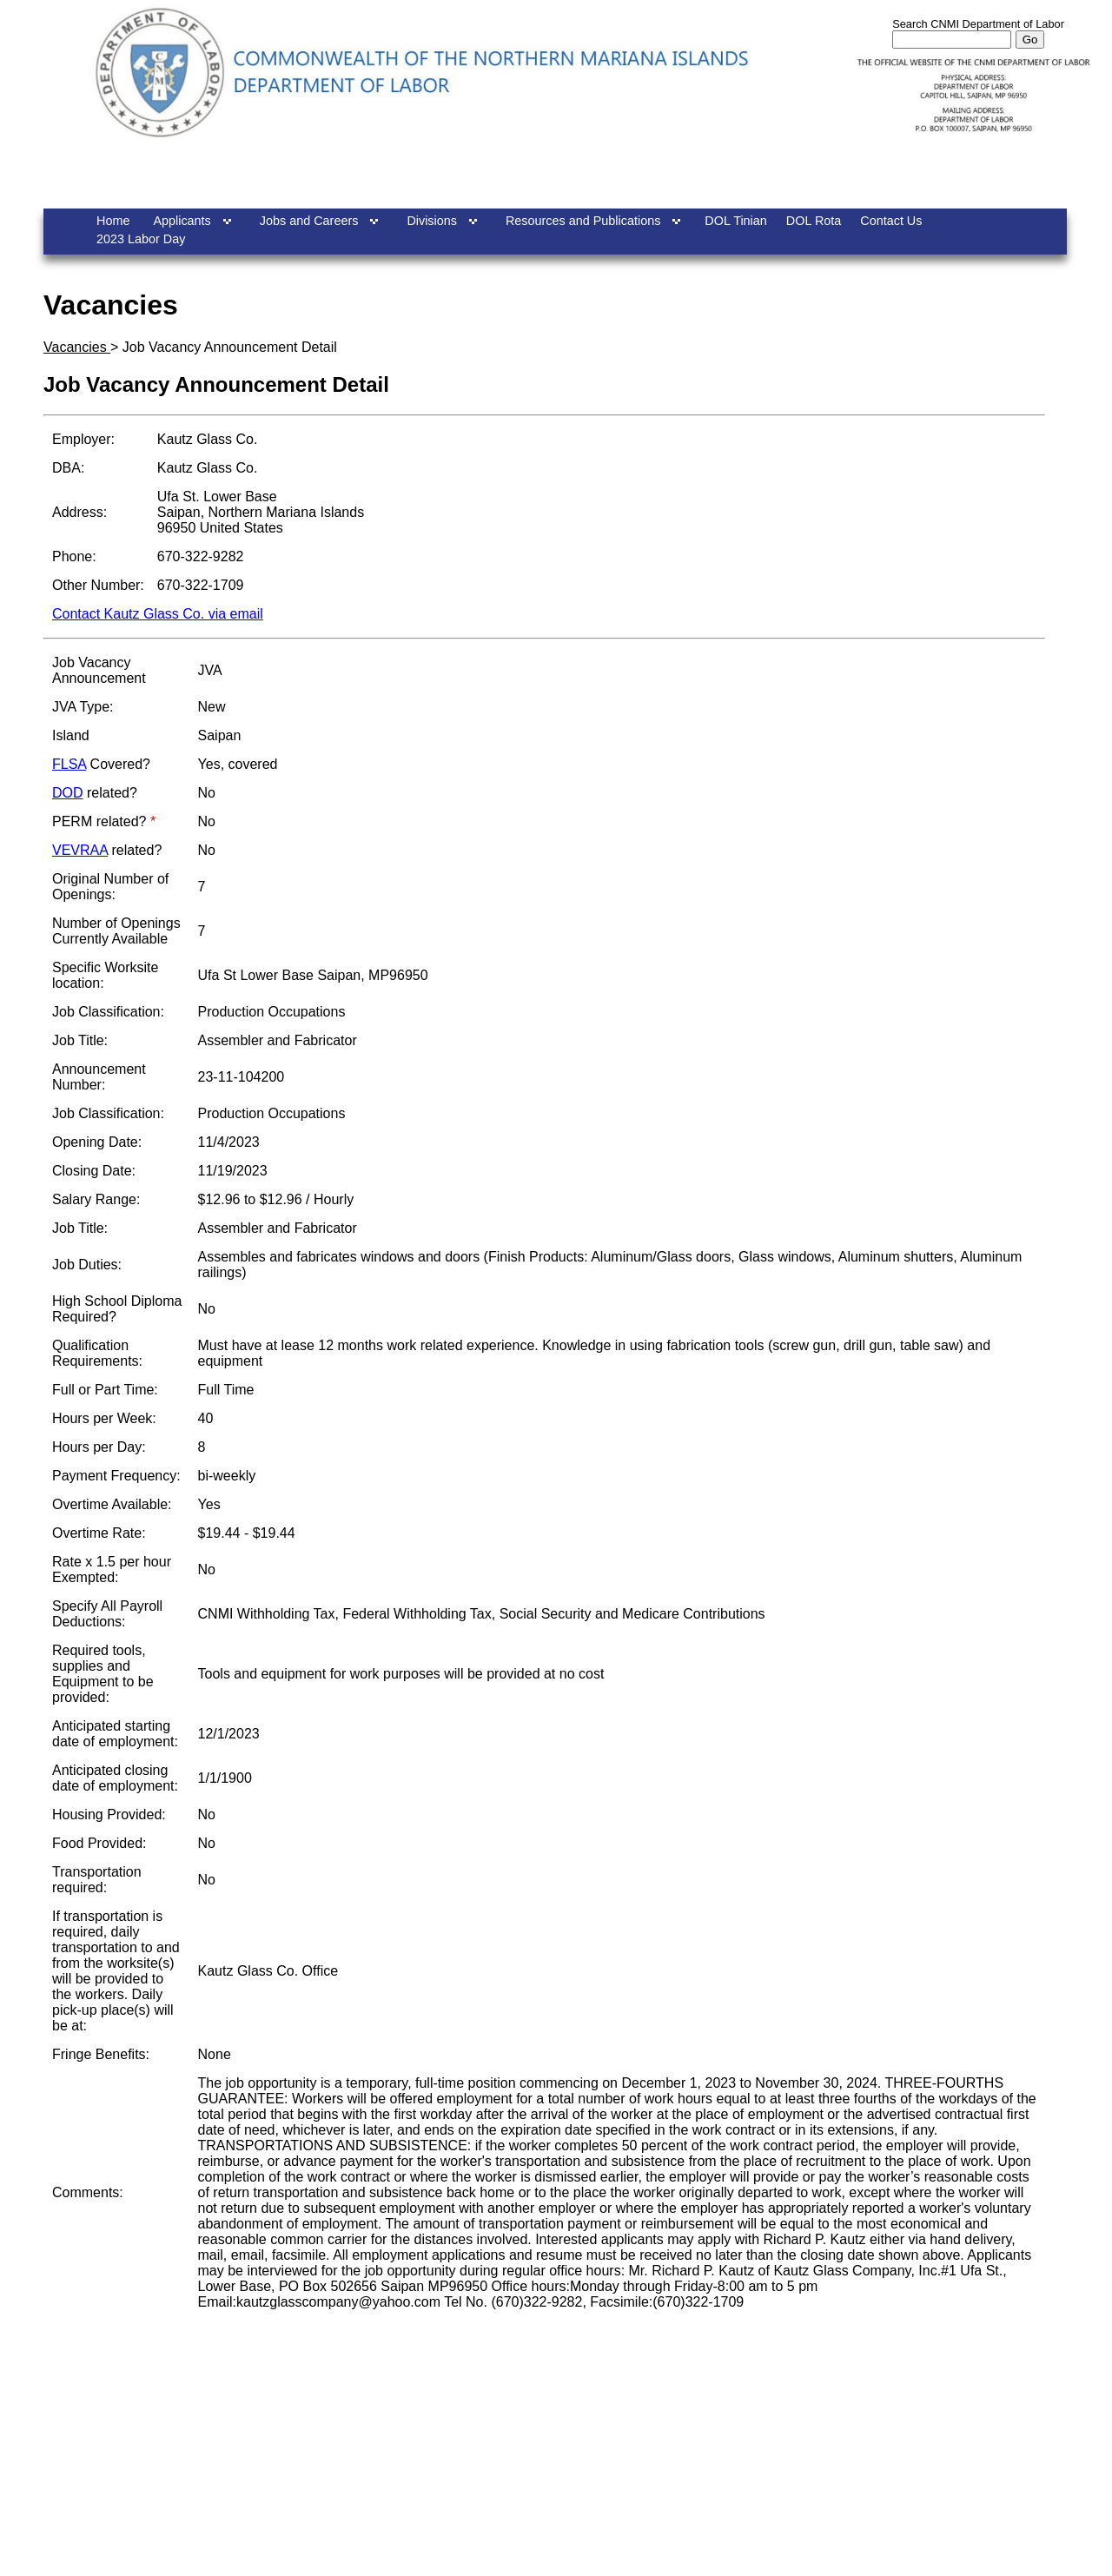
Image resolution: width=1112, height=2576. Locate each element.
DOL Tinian (735, 221)
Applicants (181, 221)
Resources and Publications (583, 221)
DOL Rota (813, 221)
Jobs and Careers (309, 221)
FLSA (69, 764)
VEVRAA (80, 850)
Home (112, 221)
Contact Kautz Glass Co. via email (157, 613)
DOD (67, 792)
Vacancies (76, 347)
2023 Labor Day (140, 239)
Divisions (432, 221)
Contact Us (891, 221)
